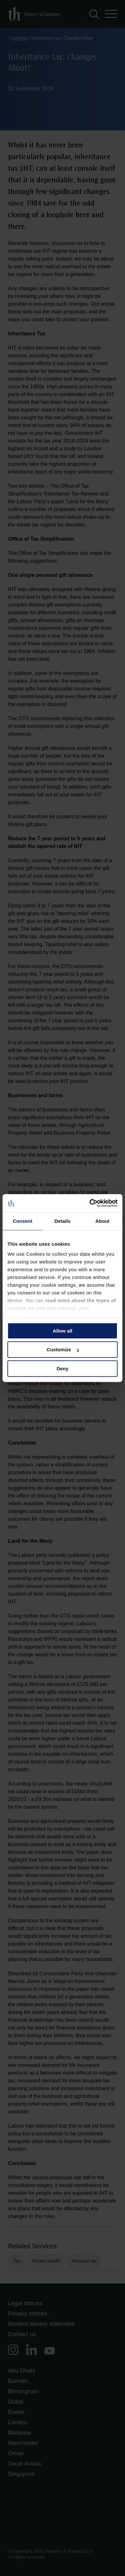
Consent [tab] (23, 1221)
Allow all (62, 1331)
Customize (63, 1349)
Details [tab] (62, 1221)
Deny (63, 1368)
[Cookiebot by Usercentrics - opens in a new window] (90, 1203)
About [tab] (102, 1221)
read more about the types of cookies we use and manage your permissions (61, 1308)
